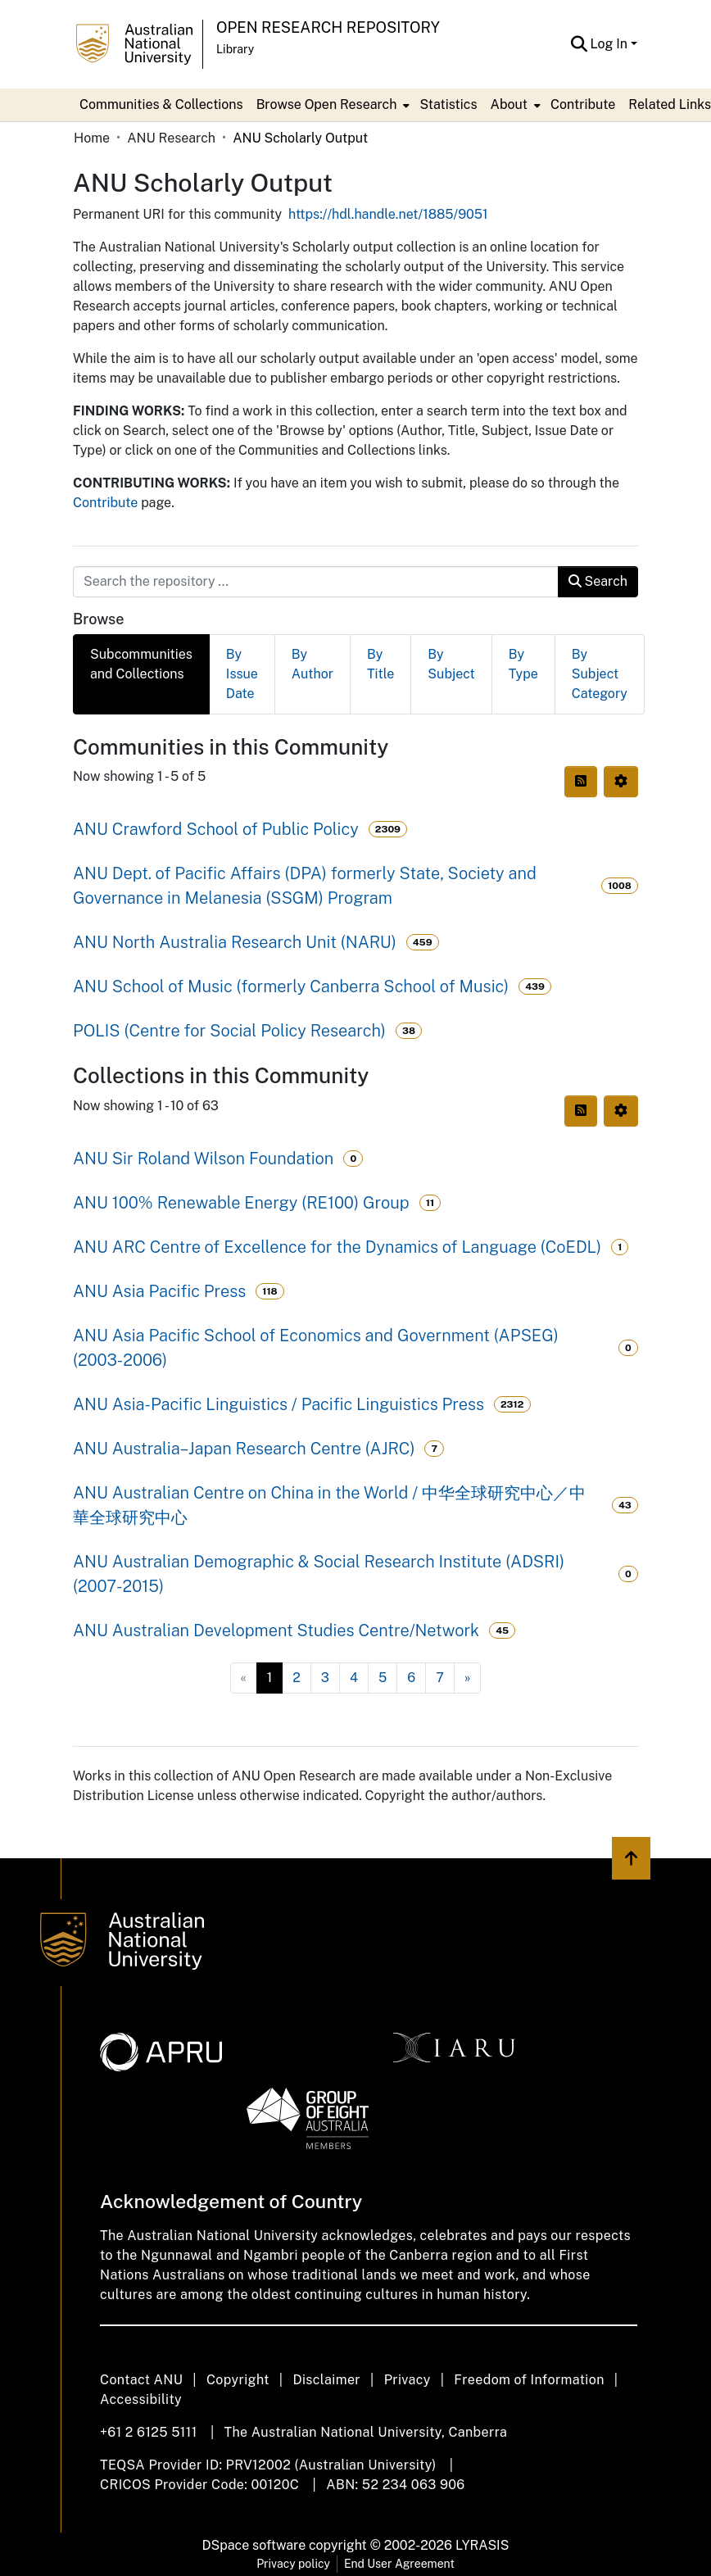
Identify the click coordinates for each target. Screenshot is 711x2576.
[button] (579, 44)
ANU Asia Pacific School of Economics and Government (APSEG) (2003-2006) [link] (316, 1348)
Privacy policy (293, 2563)
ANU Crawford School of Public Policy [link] (216, 829)
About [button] (509, 104)
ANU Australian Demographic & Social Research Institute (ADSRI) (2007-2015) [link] (318, 1574)
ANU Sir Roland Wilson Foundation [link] (203, 1158)
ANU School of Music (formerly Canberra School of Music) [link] (291, 986)
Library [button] (235, 49)
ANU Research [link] (171, 138)
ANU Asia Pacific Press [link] (159, 1291)
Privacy (407, 2380)
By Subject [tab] (451, 664)
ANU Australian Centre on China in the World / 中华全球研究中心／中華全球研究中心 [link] (329, 1505)
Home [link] (92, 138)
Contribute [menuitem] (582, 104)
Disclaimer (326, 2380)
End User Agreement (399, 2563)
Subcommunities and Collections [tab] (141, 664)
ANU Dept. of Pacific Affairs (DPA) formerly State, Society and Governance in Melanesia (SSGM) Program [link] (305, 886)
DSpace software (254, 2545)
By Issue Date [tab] (242, 673)
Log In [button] (611, 44)
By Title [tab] (380, 664)
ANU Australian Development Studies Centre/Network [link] (276, 1630)
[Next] (468, 1678)
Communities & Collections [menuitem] (161, 104)
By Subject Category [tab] (599, 673)
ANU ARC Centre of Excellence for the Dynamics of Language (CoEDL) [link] (337, 1247)
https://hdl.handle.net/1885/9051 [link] (388, 214)
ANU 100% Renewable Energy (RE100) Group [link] (241, 1203)
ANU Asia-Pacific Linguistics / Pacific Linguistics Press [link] (278, 1404)
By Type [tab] (523, 664)
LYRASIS (482, 2545)
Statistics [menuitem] (448, 104)
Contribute (105, 502)
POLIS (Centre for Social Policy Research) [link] (229, 1031)
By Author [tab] (312, 664)
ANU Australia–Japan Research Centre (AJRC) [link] (243, 1448)
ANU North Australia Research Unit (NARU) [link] (234, 942)
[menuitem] (332, 104)
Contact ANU (141, 2380)
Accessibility (141, 2399)
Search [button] (597, 581)
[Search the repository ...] (316, 581)
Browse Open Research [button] (326, 104)
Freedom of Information (529, 2380)
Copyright (237, 2380)
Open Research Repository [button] (328, 27)
